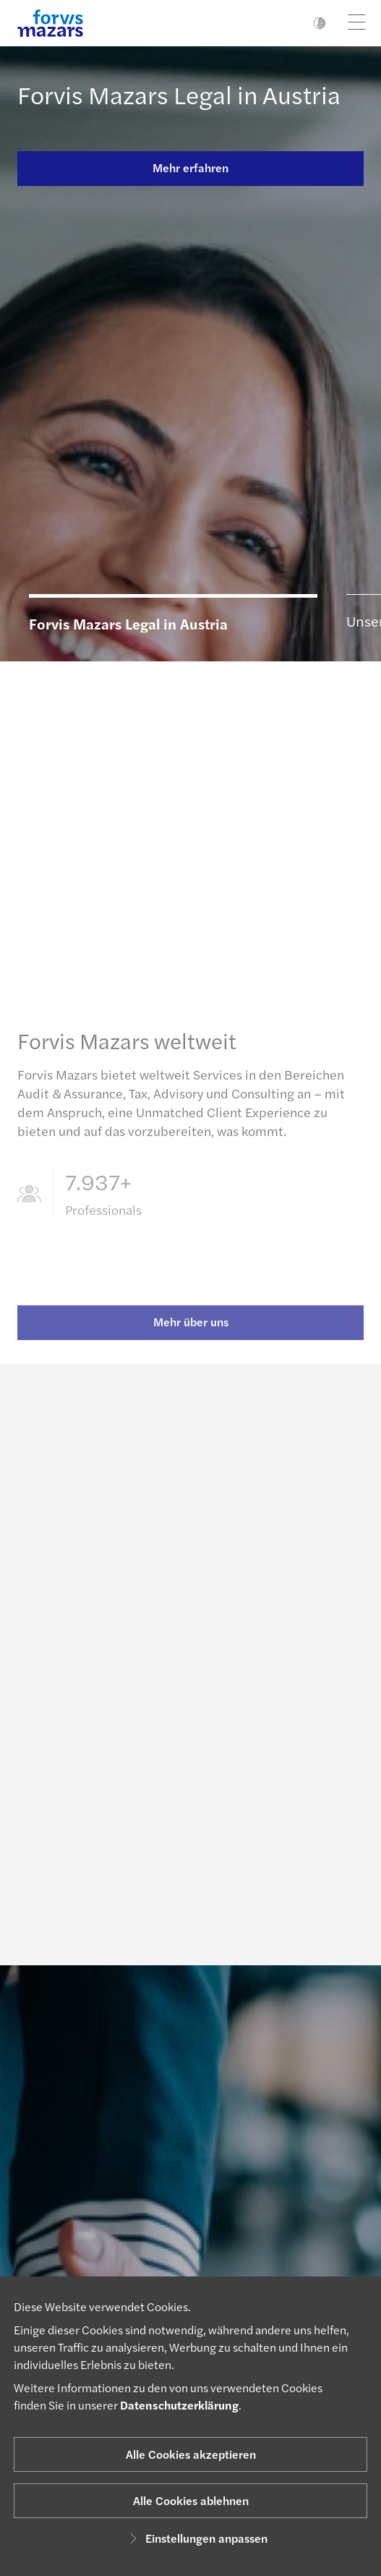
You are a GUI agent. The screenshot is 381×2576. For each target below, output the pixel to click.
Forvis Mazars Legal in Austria (179, 94)
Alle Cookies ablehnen (191, 2500)
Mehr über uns (190, 1330)
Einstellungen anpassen (196, 2538)
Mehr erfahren (190, 167)
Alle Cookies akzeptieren (191, 2454)
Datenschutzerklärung (179, 2405)
